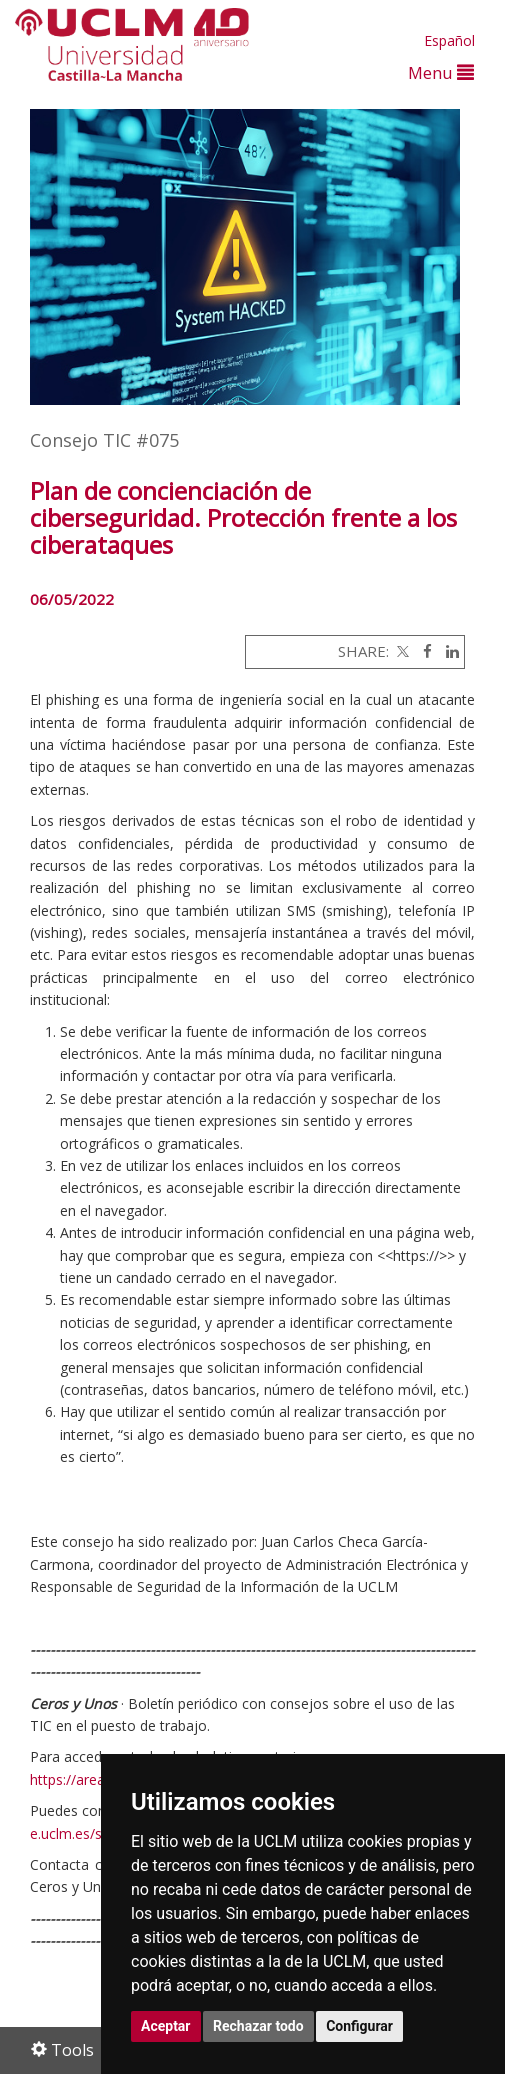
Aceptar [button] (166, 2026)
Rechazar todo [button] (258, 2026)
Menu (441, 72)
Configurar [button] (359, 2026)
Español (449, 40)
